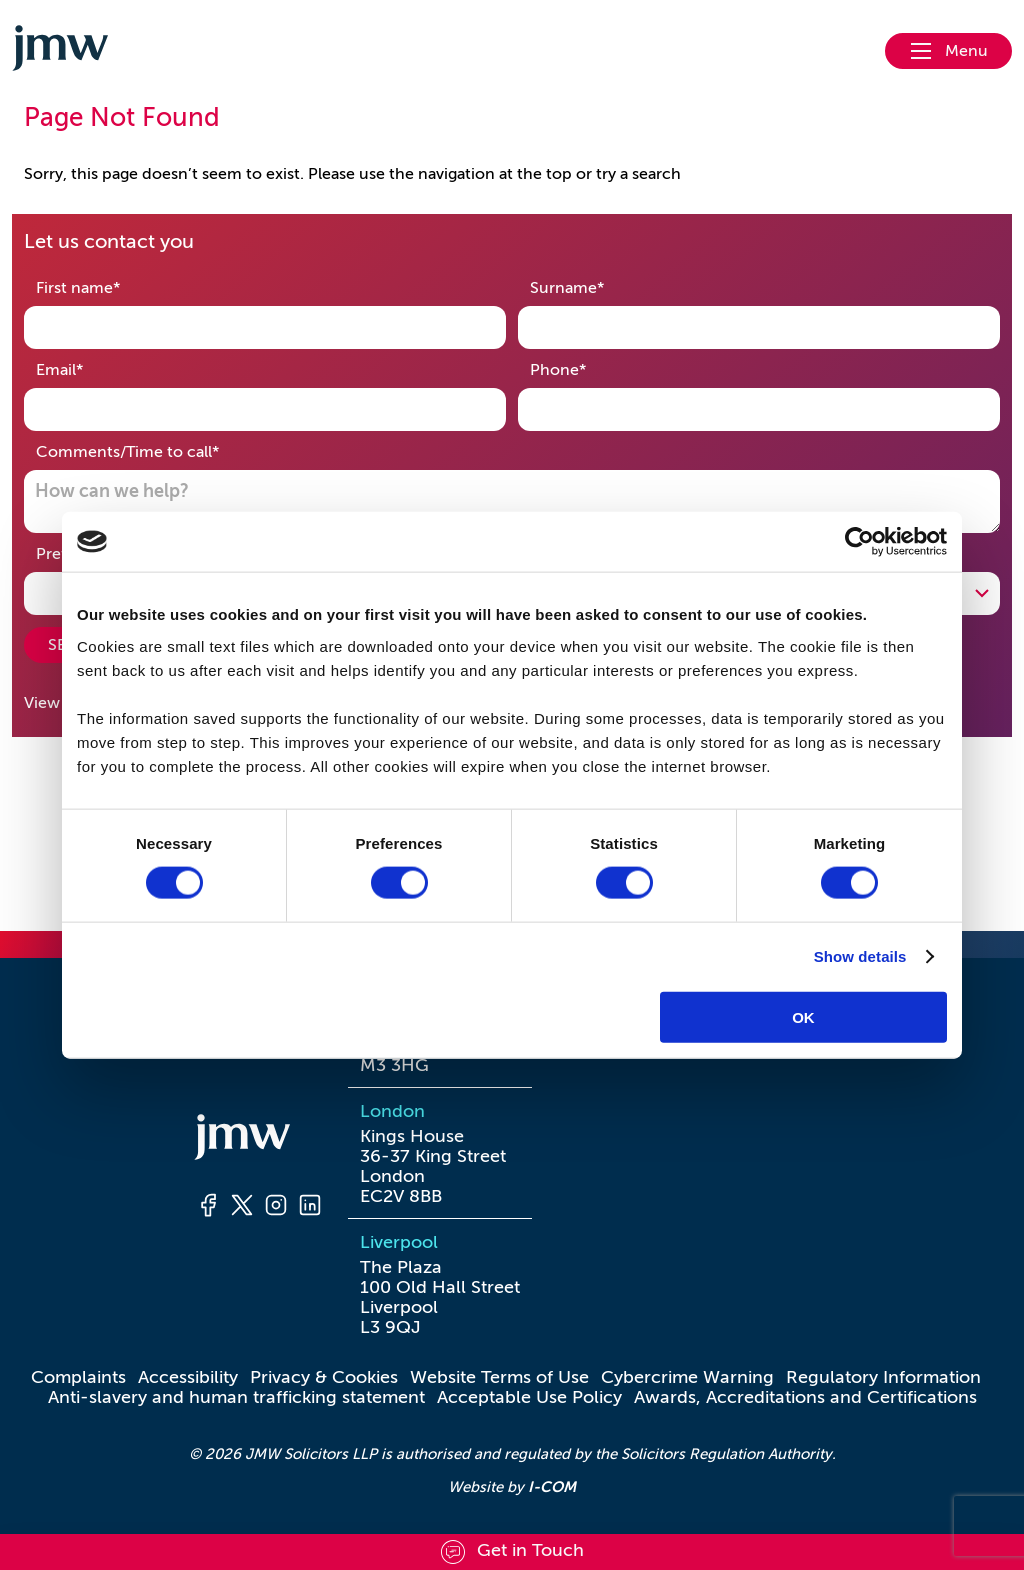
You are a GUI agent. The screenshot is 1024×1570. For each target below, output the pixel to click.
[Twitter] (242, 1208)
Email (91, 368)
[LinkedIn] (310, 1208)
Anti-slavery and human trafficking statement (236, 1397)
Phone (589, 368)
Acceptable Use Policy (529, 1397)
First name (109, 286)
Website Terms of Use (499, 1377)
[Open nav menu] (948, 51)
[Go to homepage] (60, 51)
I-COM (552, 1486)
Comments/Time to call (159, 450)
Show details (860, 956)
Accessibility (188, 1377)
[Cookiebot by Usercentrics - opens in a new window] (859, 542)
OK (803, 1016)
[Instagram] (276, 1208)
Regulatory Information (883, 1377)
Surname (598, 286)
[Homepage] (259, 1140)
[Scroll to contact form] (512, 1552)
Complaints (78, 1377)
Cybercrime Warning (687, 1377)
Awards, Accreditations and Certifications (805, 1397)
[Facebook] (208, 1208)
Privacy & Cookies (324, 1377)
